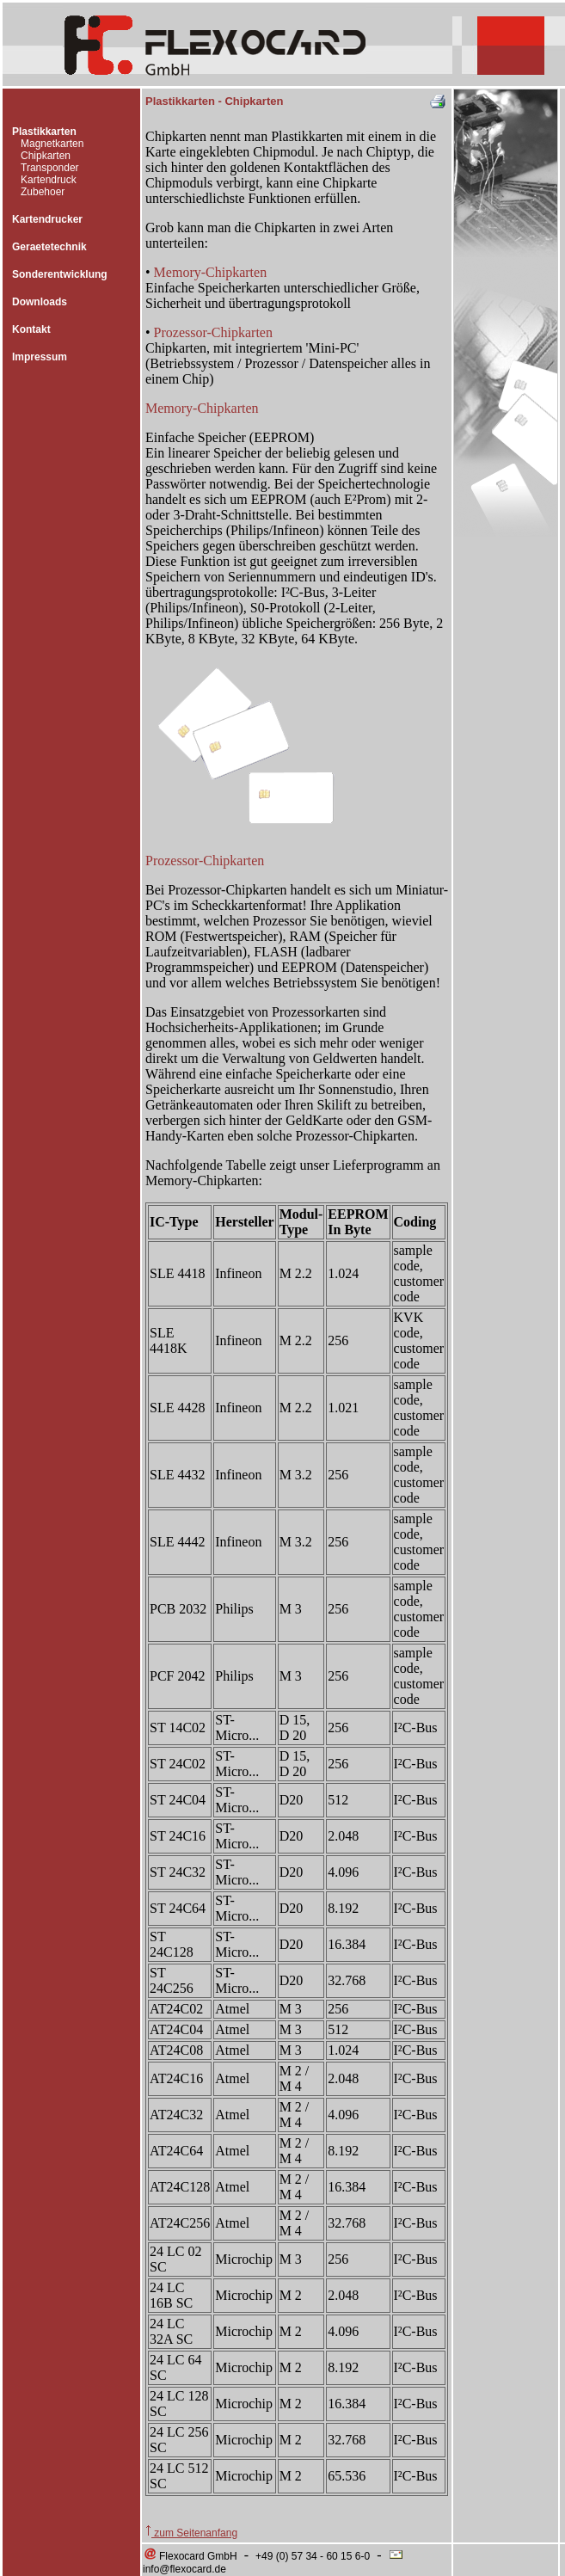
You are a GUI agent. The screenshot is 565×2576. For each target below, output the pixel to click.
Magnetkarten (52, 144)
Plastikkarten (44, 132)
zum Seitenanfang (191, 2533)
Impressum (39, 357)
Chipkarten (46, 156)
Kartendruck (49, 180)
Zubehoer (42, 192)
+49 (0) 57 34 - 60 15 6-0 (312, 2556)
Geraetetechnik (49, 247)
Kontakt (31, 329)
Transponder (50, 168)
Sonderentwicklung (59, 274)
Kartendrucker (47, 219)
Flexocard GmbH (190, 2556)
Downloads (39, 302)
